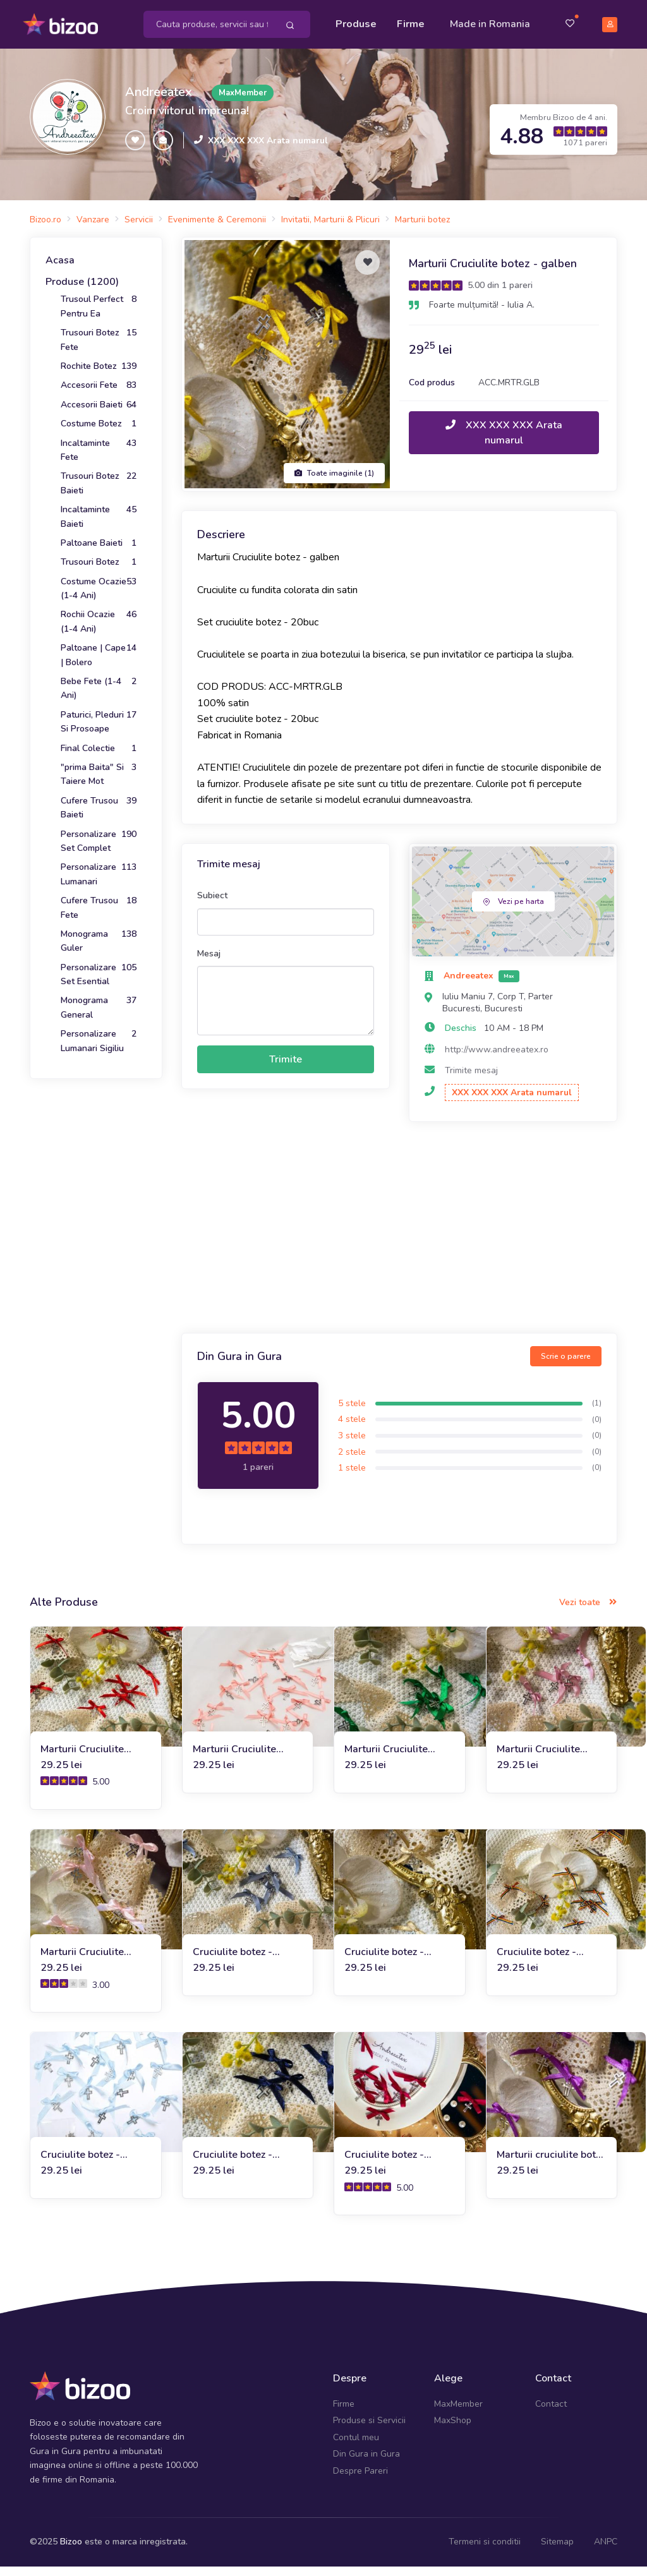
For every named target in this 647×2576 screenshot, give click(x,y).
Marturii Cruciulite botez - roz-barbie (82, 1961)
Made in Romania (473, 28)
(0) (597, 1428)
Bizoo (71, 2550)
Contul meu (356, 2446)
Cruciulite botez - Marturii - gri (232, 1961)
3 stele (352, 1444)
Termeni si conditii (485, 2550)
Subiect (212, 905)
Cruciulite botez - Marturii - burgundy (389, 2164)
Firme (414, 20)
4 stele (352, 1429)
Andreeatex (158, 101)
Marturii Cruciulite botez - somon (234, 1758)
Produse (359, 20)
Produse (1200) (82, 291)
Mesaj (209, 962)
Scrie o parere (566, 1366)
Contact (551, 2413)
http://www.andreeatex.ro (496, 1058)
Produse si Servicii (369, 2430)
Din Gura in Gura (366, 2463)
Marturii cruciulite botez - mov (551, 2164)
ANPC (605, 2550)
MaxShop (452, 2430)
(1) (597, 1412)
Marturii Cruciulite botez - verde (386, 1758)
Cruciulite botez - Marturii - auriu (384, 1961)
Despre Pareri (360, 2480)
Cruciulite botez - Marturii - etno (536, 1961)
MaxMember (458, 2413)
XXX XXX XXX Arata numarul (268, 149)
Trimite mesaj (471, 1079)
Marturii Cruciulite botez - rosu (82, 1758)
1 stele (352, 1477)
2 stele (352, 1461)
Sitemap (557, 2550)
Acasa (60, 270)
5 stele (352, 1412)
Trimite (285, 1068)
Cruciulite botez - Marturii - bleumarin (239, 2164)
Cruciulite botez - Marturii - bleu (80, 2164)
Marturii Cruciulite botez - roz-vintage (540, 1758)
